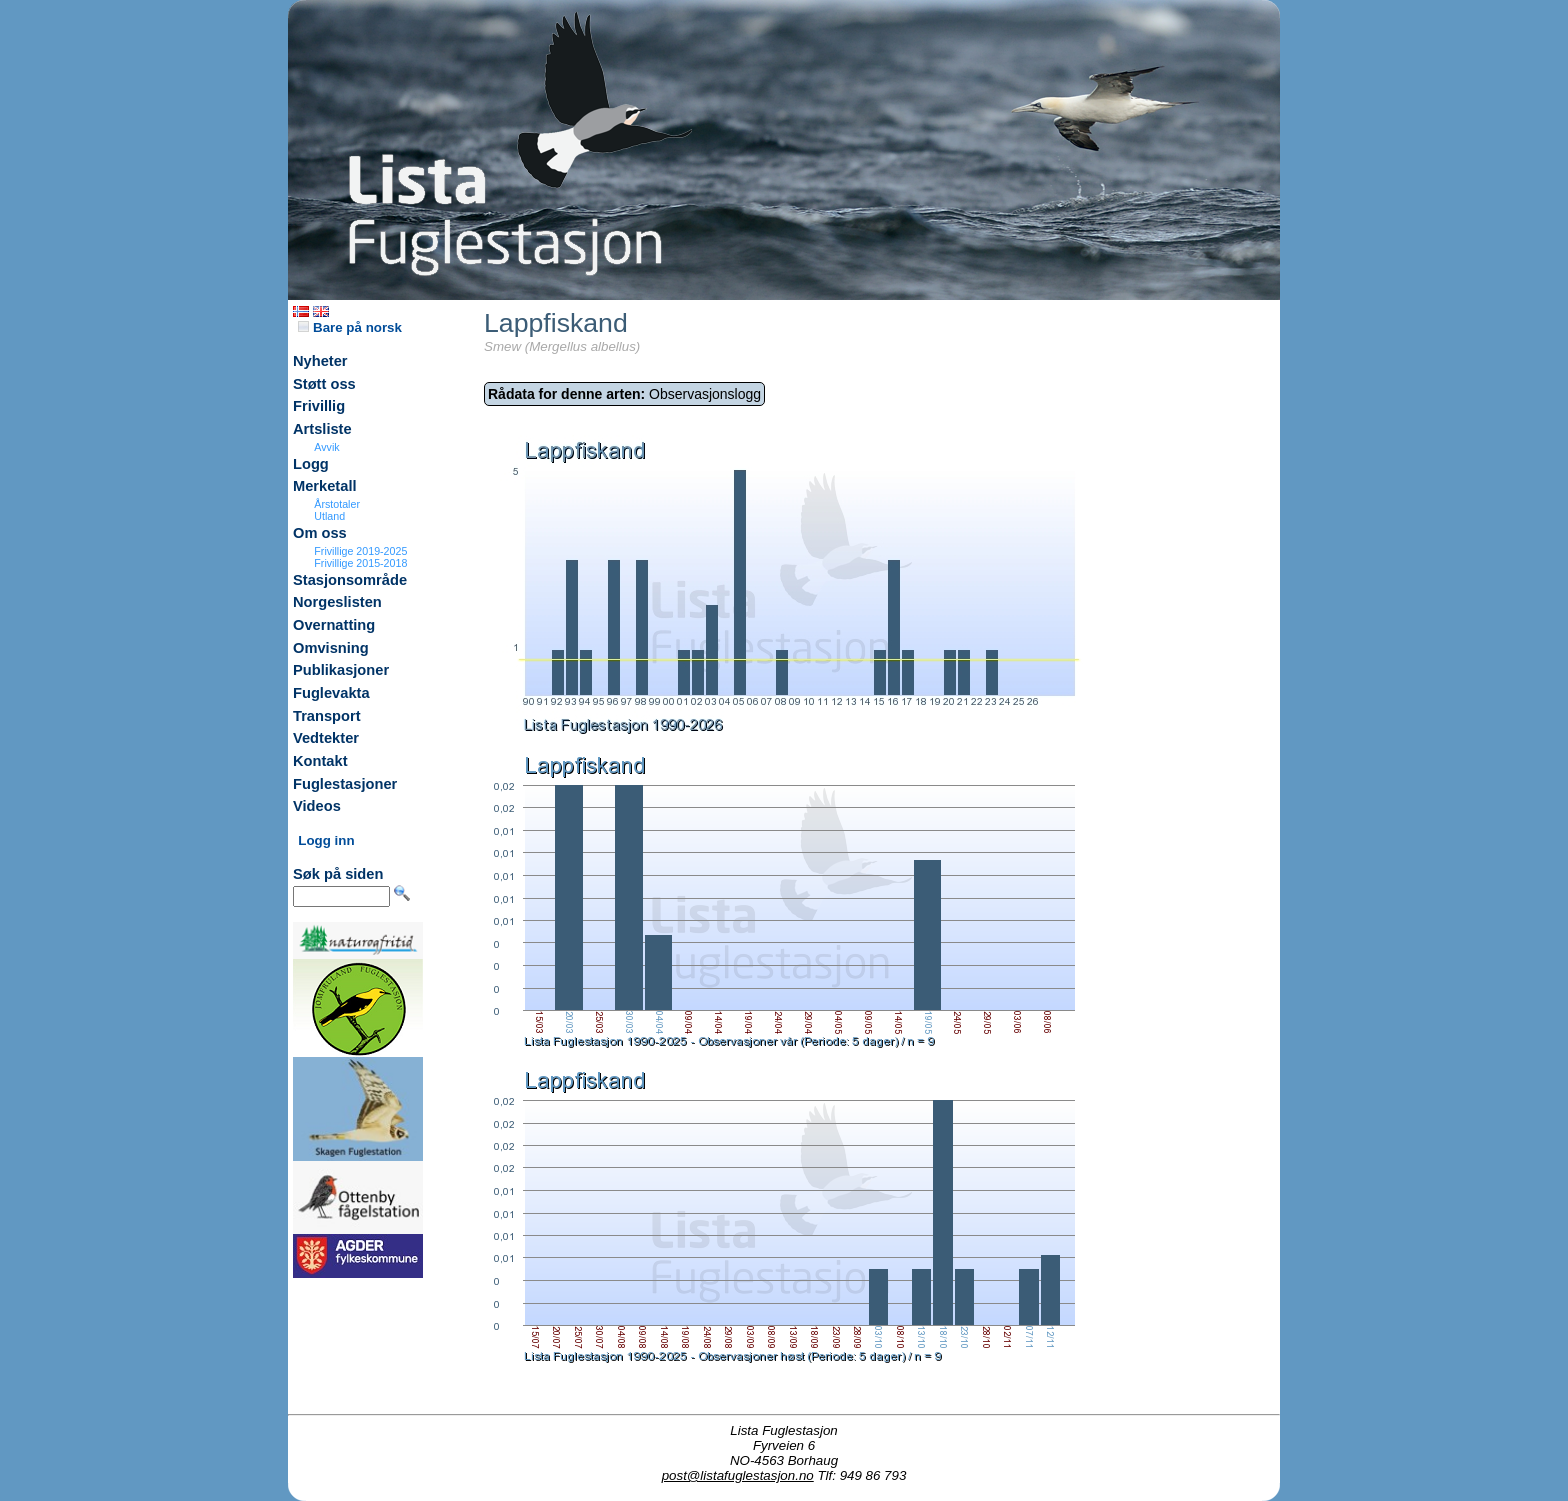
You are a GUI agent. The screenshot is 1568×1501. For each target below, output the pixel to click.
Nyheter (320, 361)
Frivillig (319, 406)
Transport (327, 716)
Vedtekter (326, 738)
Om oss (320, 533)
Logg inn (326, 840)
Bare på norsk (350, 327)
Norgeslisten (337, 602)
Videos (317, 806)
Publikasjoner (341, 670)
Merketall (325, 486)
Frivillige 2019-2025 (360, 551)
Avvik (326, 447)
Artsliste (322, 429)
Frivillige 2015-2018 (360, 563)
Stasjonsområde (350, 580)
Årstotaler (337, 504)
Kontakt (320, 761)
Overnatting (334, 625)
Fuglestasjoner (345, 784)
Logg (311, 464)
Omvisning (331, 648)
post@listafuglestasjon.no (738, 1475)
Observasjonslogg (624, 394)
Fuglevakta (331, 693)
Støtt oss (324, 384)
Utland (329, 516)
